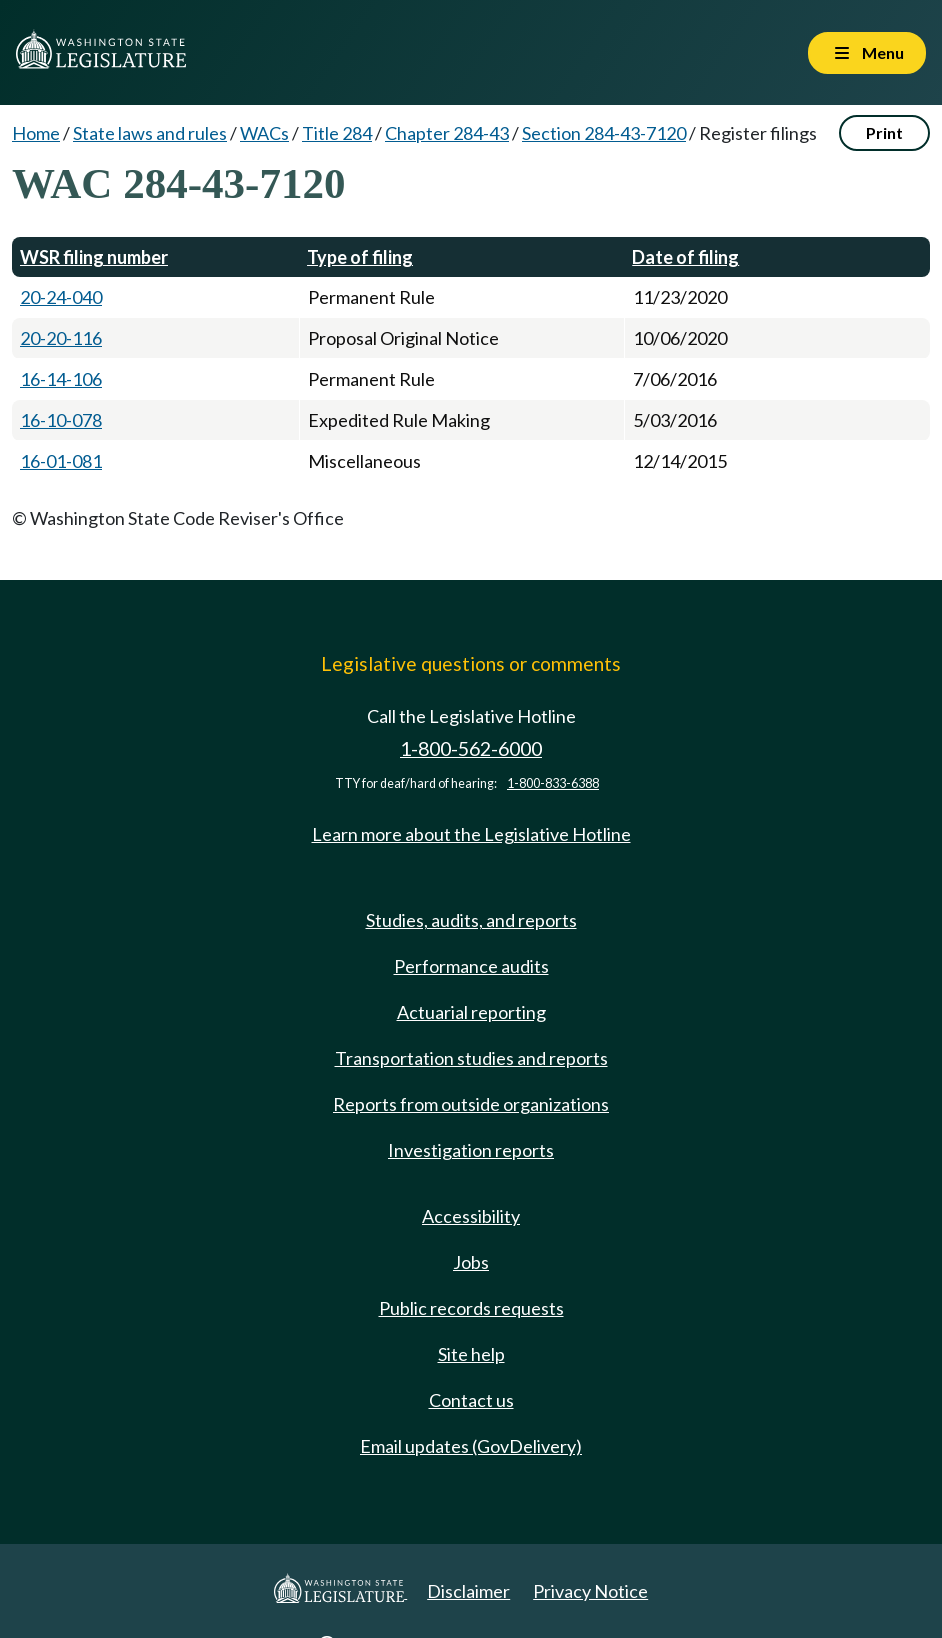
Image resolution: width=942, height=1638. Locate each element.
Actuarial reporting (471, 1012)
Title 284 (337, 133)
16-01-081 (61, 461)
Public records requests (471, 1308)
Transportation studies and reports (471, 1058)
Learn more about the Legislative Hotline (471, 834)
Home (36, 133)
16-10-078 (61, 420)
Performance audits (471, 966)
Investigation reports (471, 1150)
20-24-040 (61, 297)
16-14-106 (61, 379)
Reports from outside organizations (471, 1104)
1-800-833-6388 (553, 783)
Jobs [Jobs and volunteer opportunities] (471, 1262)
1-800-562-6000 (471, 748)
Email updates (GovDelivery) (471, 1446)
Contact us (471, 1400)
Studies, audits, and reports (471, 920)
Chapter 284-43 (447, 133)
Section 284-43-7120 (604, 133)
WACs (264, 133)
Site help (471, 1354)
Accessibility (471, 1216)
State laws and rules (150, 133)
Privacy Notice (590, 1591)
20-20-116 (61, 338)
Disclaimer (468, 1591)
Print (884, 132)
